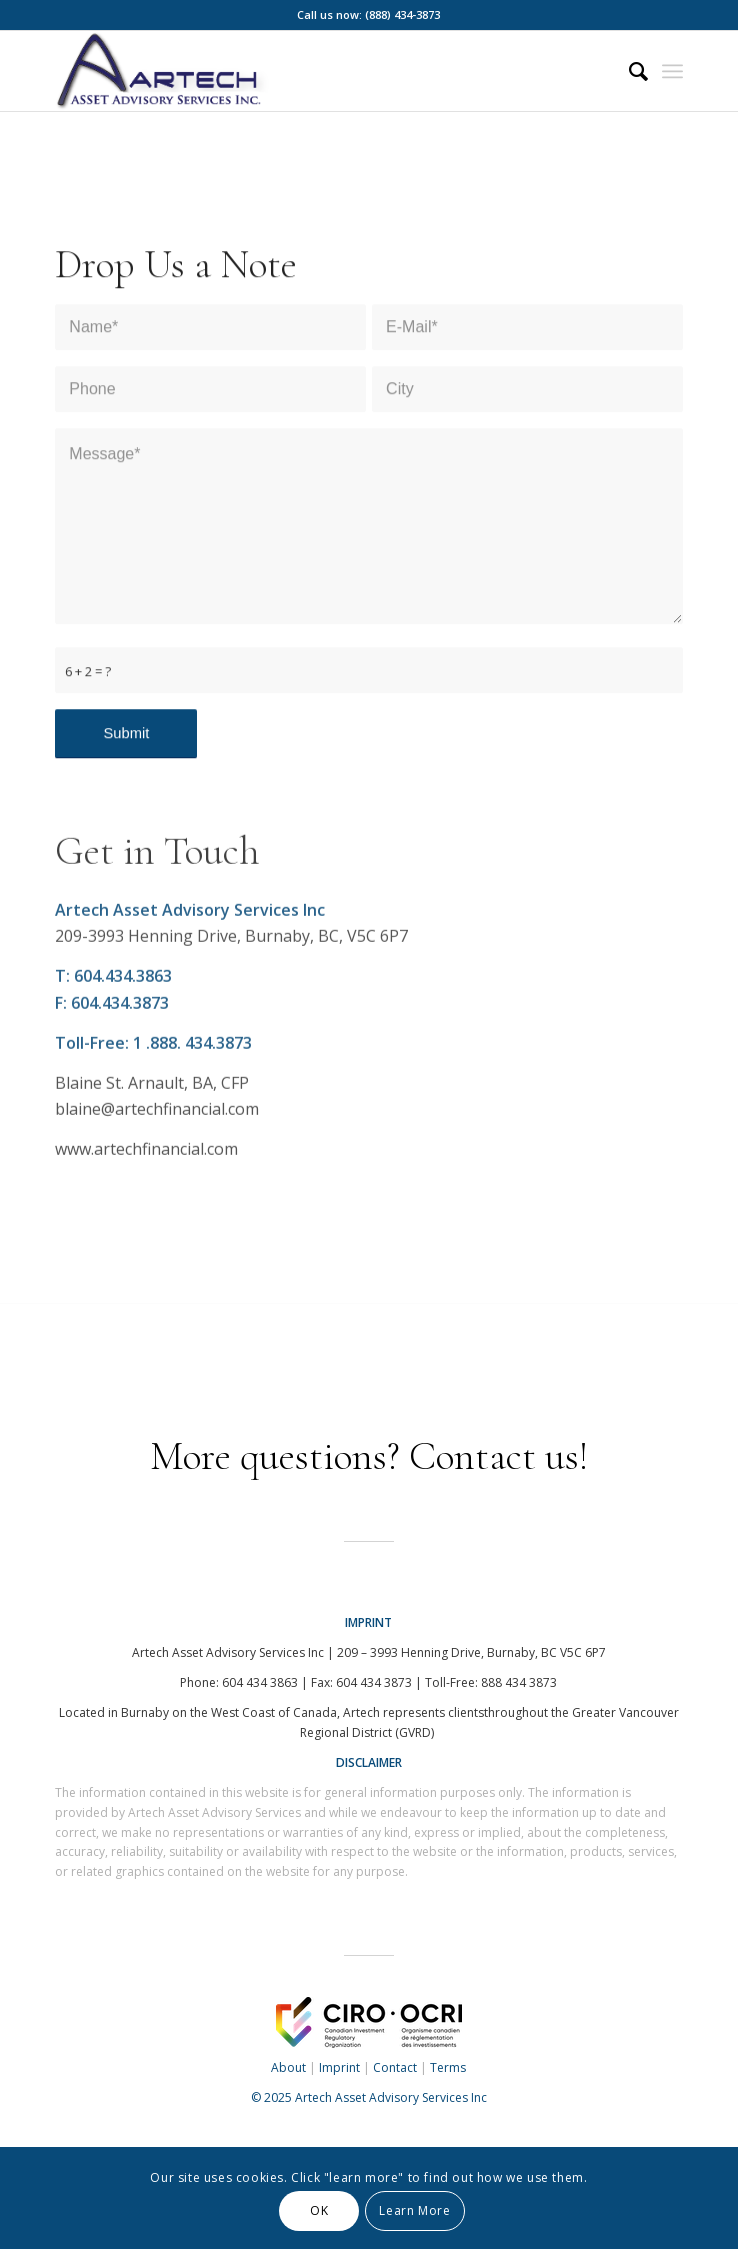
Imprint (339, 2067)
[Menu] (672, 71)
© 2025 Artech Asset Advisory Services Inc (369, 2097)
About (288, 2067)
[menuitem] (628, 71)
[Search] (628, 71)
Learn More (414, 2210)
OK (319, 2210)
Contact (395, 2067)
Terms (448, 2067)
